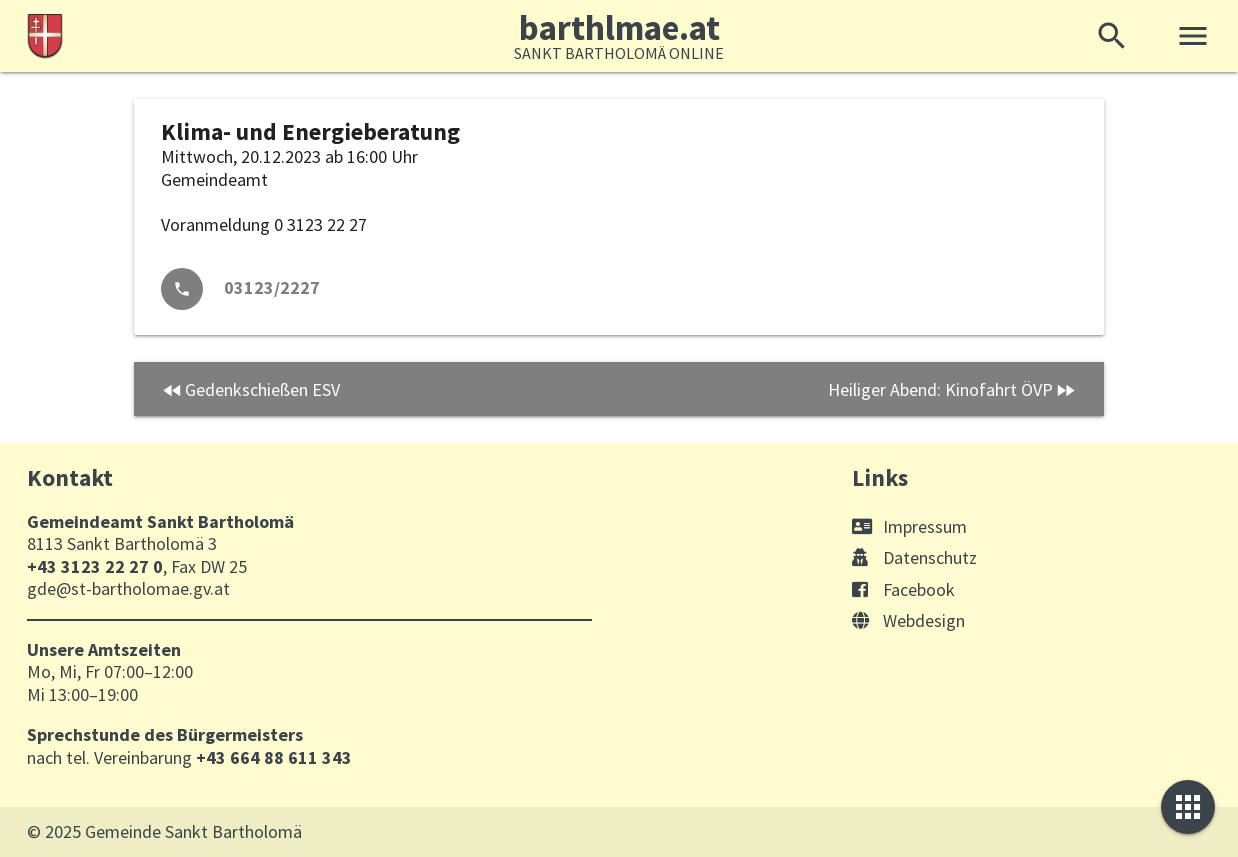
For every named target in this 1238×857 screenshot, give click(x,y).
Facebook (903, 589)
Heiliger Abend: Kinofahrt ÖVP (940, 389)
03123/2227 (272, 287)
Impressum (909, 526)
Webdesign (908, 620)
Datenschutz (914, 557)
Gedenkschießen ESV (262, 389)
